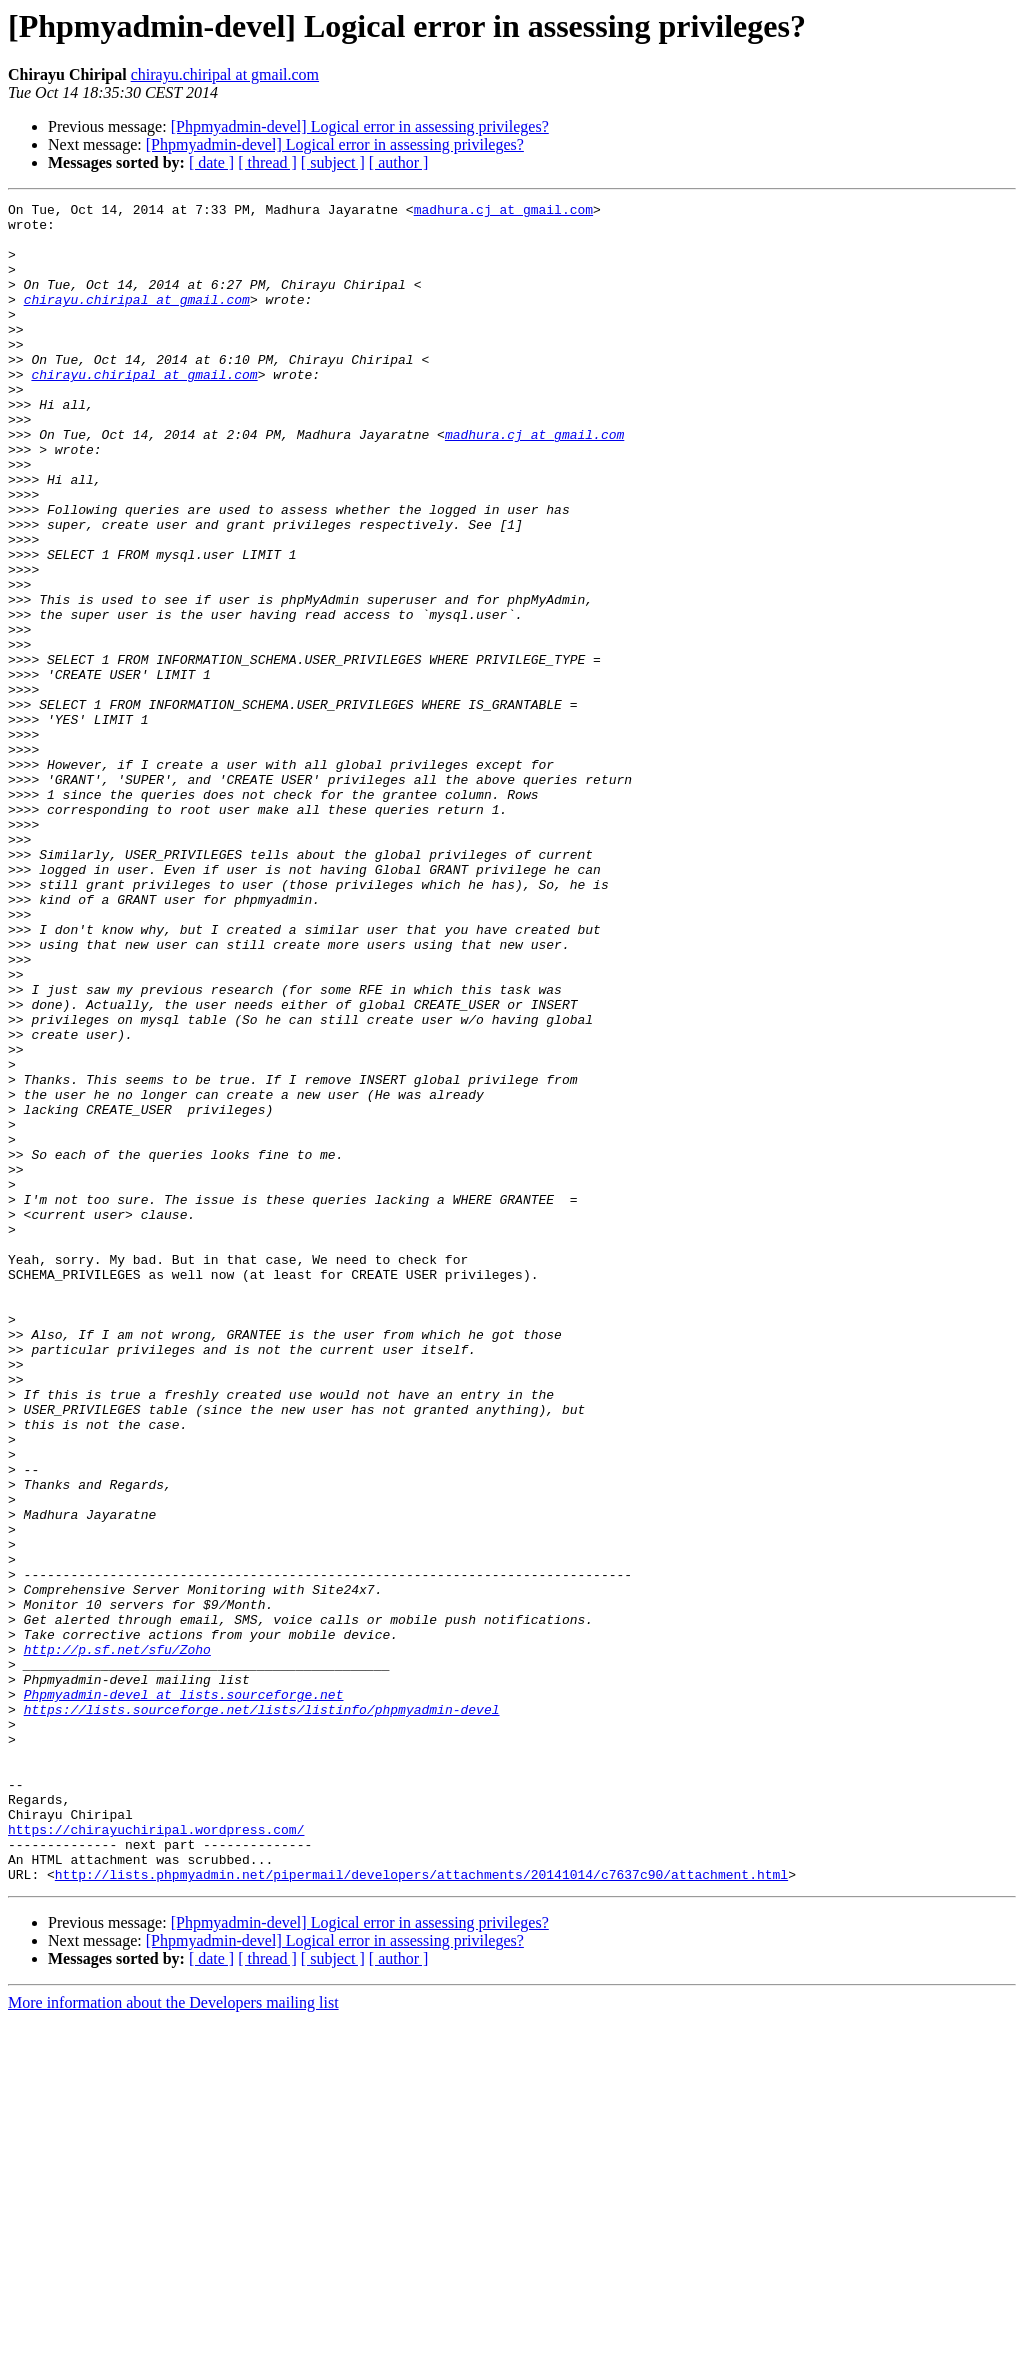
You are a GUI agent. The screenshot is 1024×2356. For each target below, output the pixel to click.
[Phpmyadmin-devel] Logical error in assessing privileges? (360, 126)
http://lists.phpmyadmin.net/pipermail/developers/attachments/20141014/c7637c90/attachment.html (421, 2210)
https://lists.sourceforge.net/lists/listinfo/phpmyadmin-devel (262, 2012)
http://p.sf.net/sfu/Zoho (117, 1940)
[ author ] (399, 162)
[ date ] (211, 162)
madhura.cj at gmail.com (503, 212)
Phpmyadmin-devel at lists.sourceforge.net (184, 1994)
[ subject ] (333, 162)
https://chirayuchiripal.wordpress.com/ (156, 2156)
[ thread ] (267, 162)
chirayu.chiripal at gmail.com (225, 74)
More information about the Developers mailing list (173, 2338)
